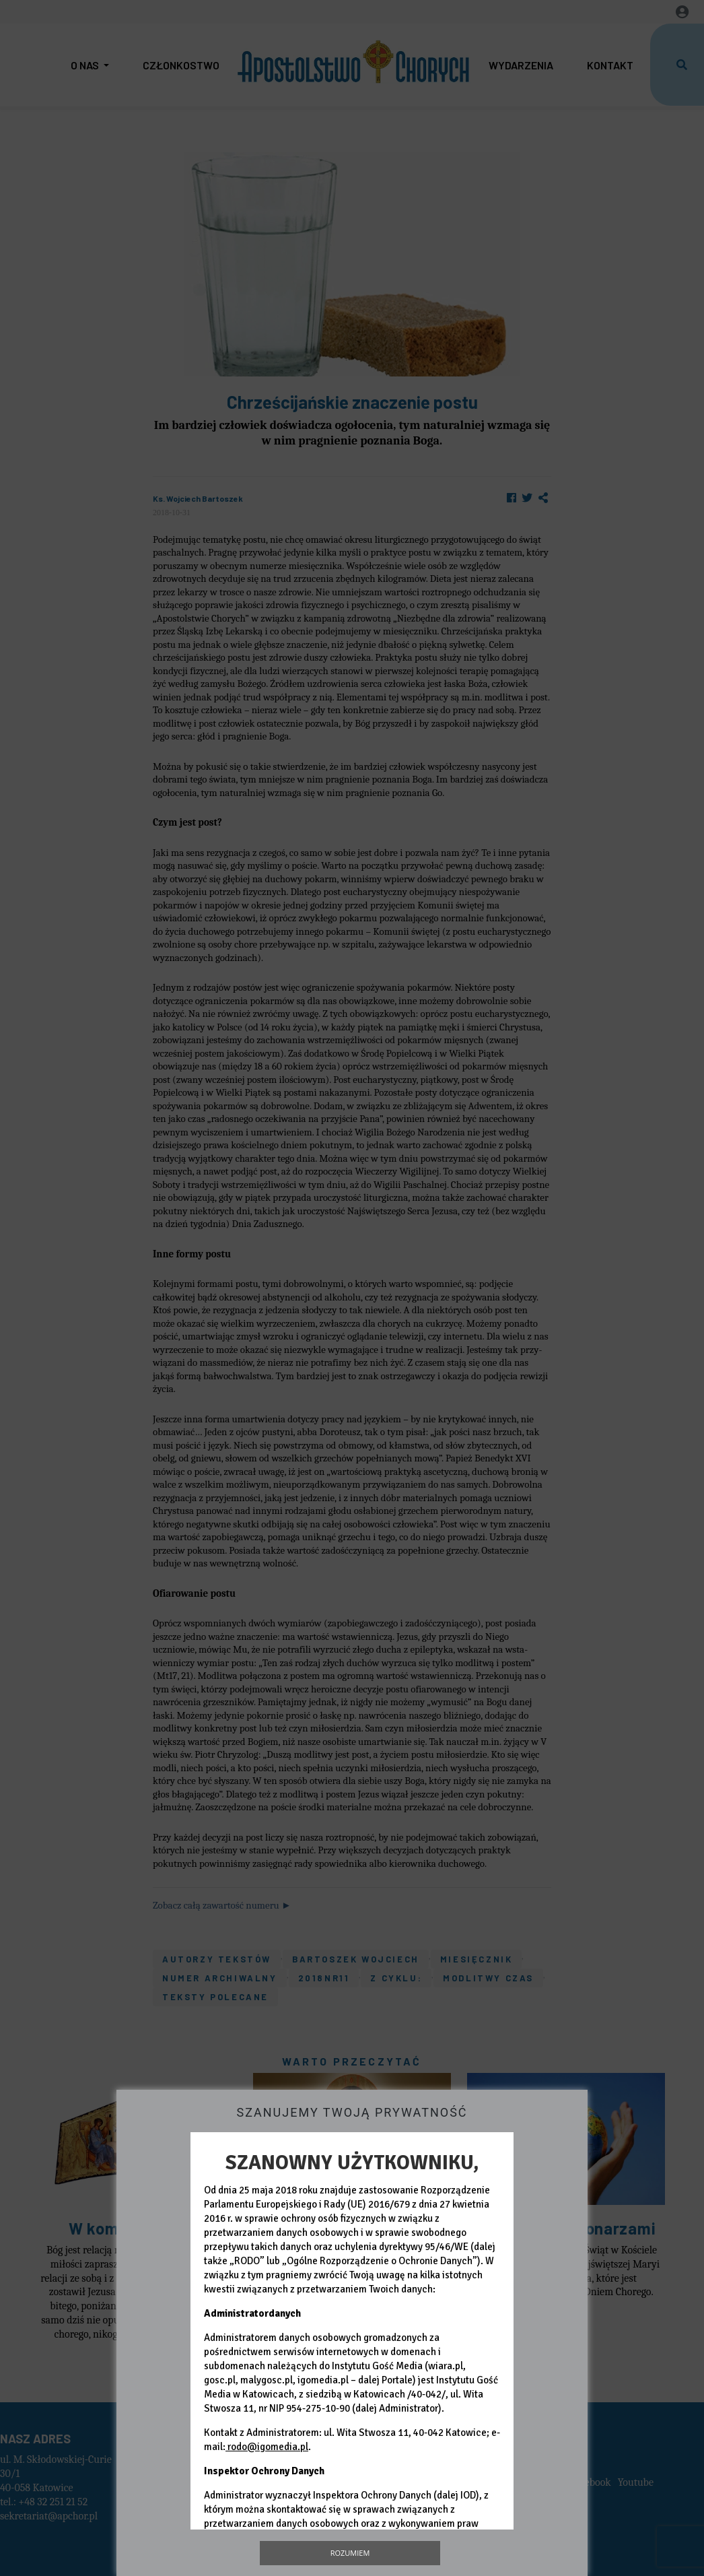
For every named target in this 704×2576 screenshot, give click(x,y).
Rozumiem (350, 2553)
